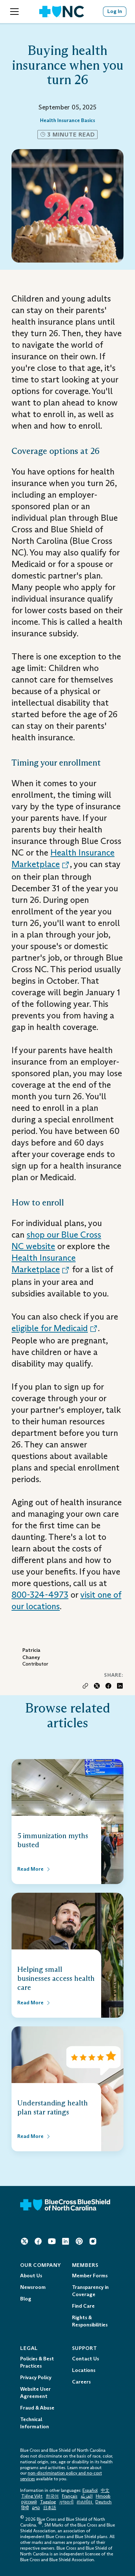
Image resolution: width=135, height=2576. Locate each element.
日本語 (49, 2507)
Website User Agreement (35, 2392)
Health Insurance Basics (67, 120)
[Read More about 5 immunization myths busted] (34, 1869)
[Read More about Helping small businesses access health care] (34, 2003)
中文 (105, 2490)
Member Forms (90, 2276)
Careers (81, 2382)
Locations (83, 2370)
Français (69, 2496)
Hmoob (103, 2496)
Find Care (83, 2306)
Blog (25, 2299)
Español (90, 2490)
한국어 (52, 2496)
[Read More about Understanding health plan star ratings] (34, 2136)
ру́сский (29, 2501)
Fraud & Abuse (37, 2408)
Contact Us (85, 2359)
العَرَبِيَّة (87, 2496)
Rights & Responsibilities (90, 2321)
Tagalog (48, 2501)
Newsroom (33, 2287)
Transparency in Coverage (90, 2291)
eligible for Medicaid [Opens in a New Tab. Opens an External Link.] (55, 1328)
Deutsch (103, 2501)
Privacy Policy (35, 2377)
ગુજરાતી (66, 2501)
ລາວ (36, 2507)
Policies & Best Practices (37, 2362)
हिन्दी (25, 2507)
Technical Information (34, 2423)
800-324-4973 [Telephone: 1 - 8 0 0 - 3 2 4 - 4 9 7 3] (40, 1594)
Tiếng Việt (31, 2496)
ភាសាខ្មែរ (85, 2501)
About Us (31, 2276)
